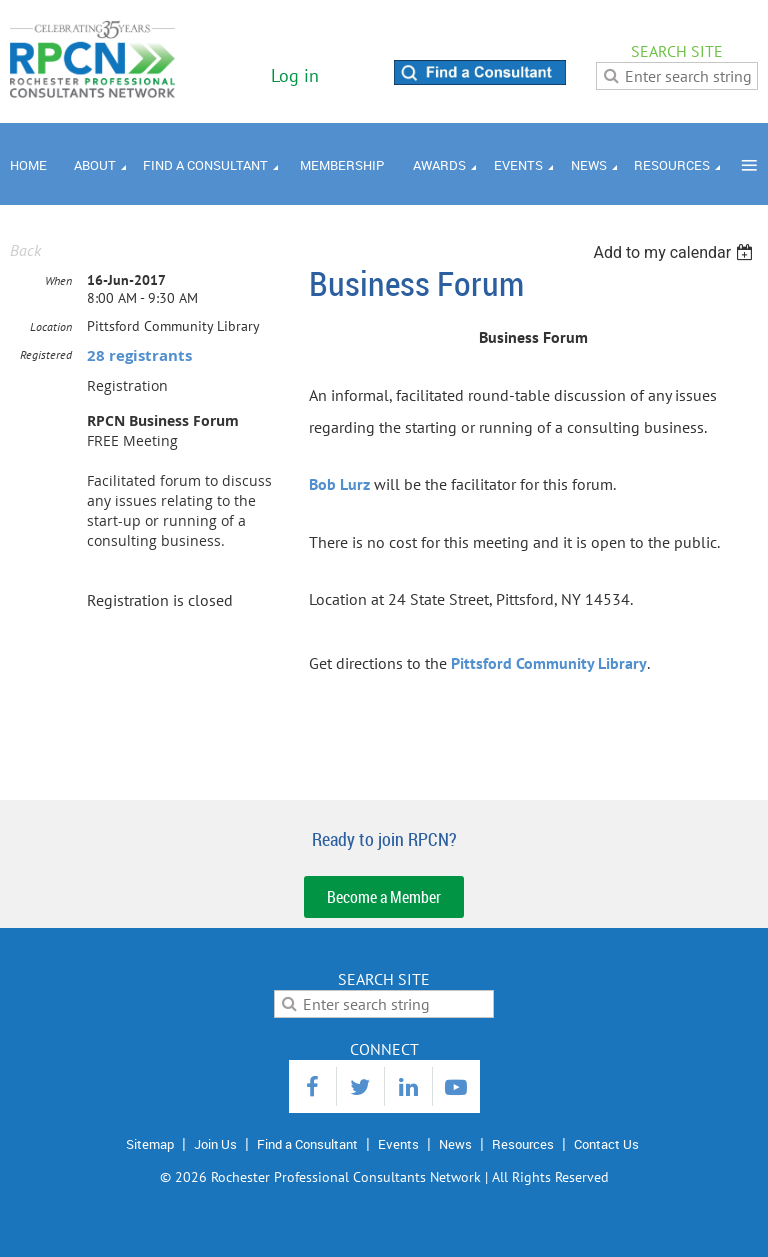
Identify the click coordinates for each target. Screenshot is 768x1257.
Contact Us (606, 1144)
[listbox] (675, 252)
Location (51, 326)
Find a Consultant (307, 1144)
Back (25, 250)
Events (398, 1144)
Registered (46, 354)
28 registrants (139, 355)
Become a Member (384, 897)
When (58, 280)
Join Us (215, 1144)
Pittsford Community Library (549, 663)
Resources (523, 1144)
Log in (295, 75)
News (455, 1144)
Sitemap (150, 1144)
